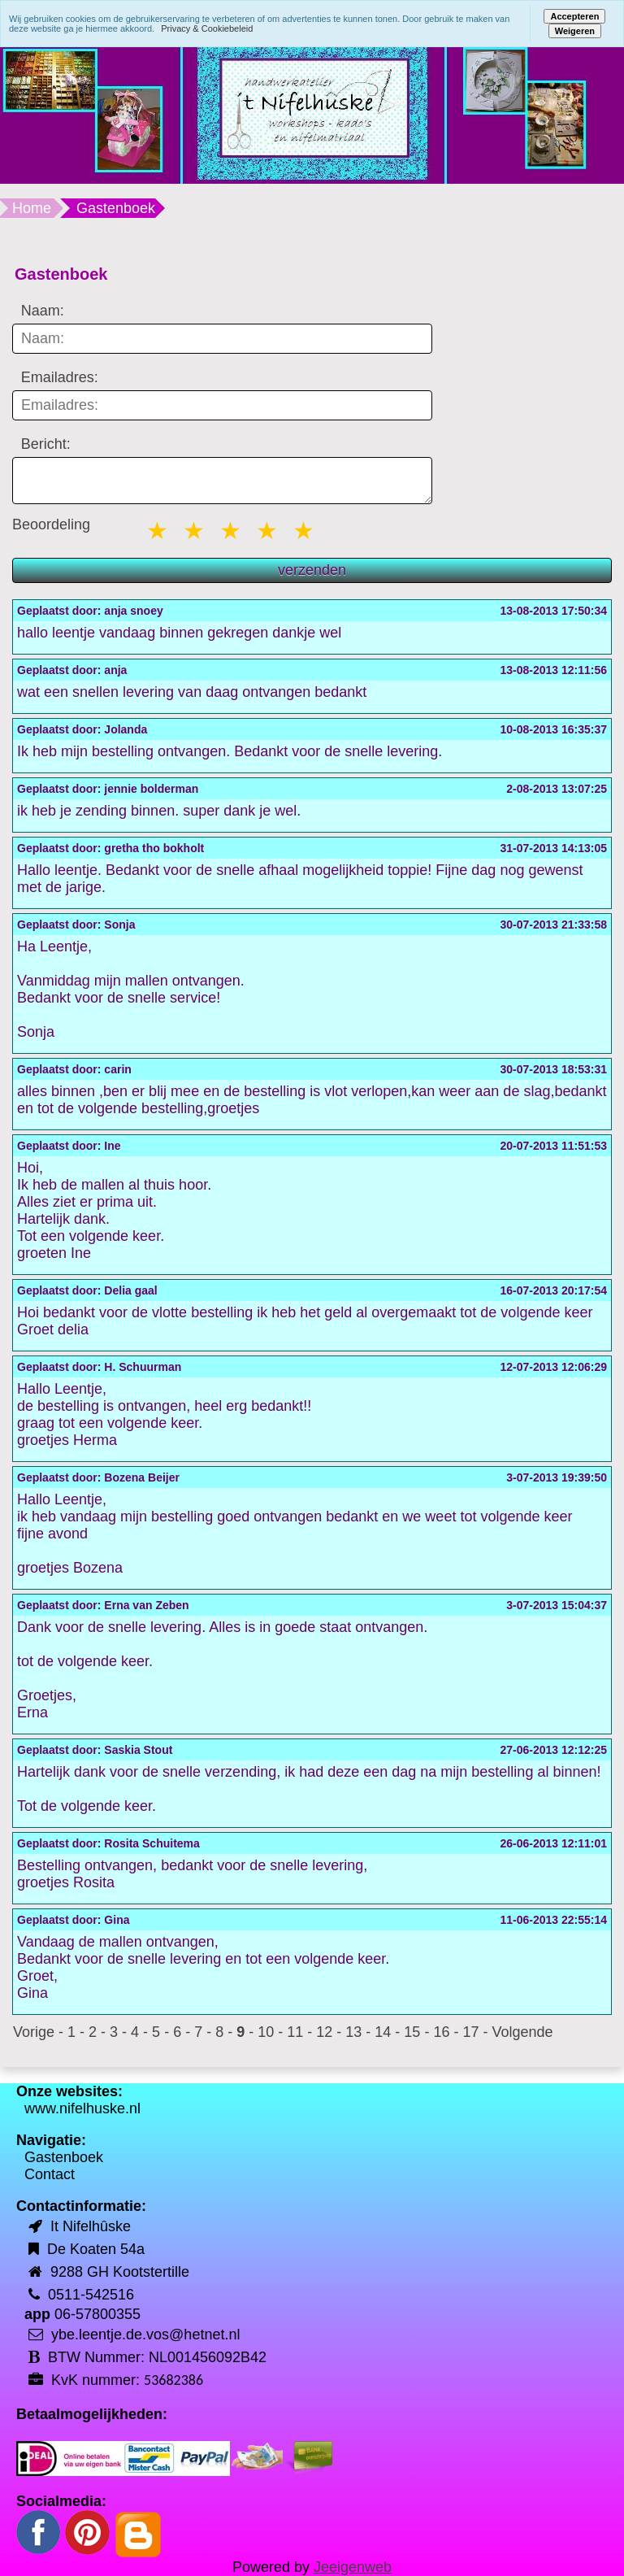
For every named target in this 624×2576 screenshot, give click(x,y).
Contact (49, 2174)
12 (324, 2032)
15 (412, 2032)
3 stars (231, 530)
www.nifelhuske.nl (82, 2108)
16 (441, 2032)
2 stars (195, 530)
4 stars (268, 530)
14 (383, 2032)
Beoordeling (51, 524)
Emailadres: (59, 377)
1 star (158, 530)
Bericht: (46, 444)
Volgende (522, 2032)
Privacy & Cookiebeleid (207, 28)
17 (470, 2032)
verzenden (312, 570)
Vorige (33, 2032)
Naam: (42, 310)
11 (295, 2032)
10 (266, 2032)
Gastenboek (63, 2157)
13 (353, 2032)
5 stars (304, 530)
